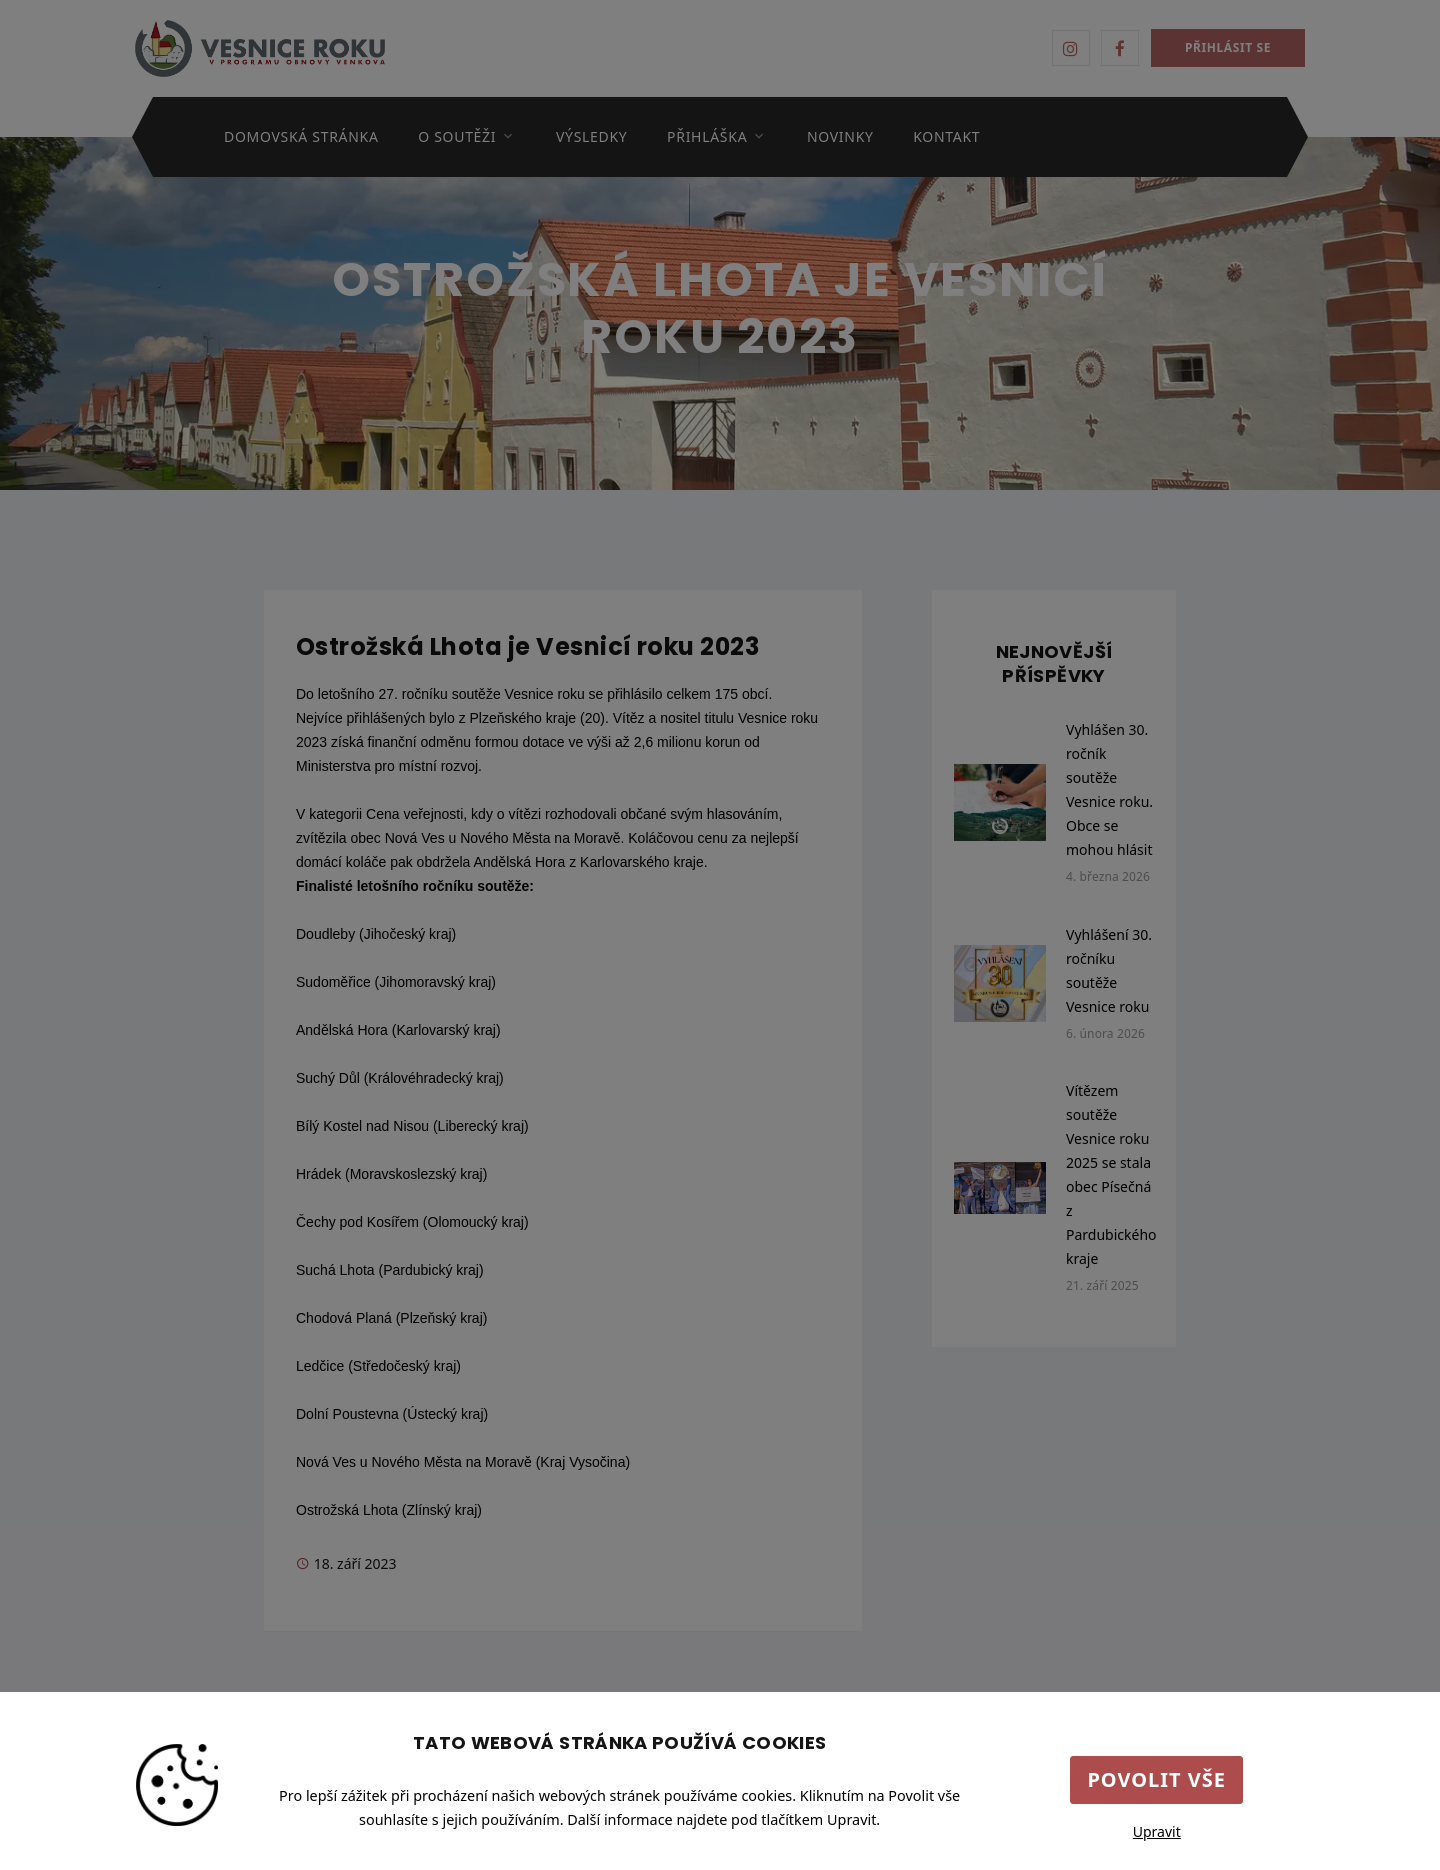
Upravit (1157, 1831)
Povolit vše (1156, 1779)
